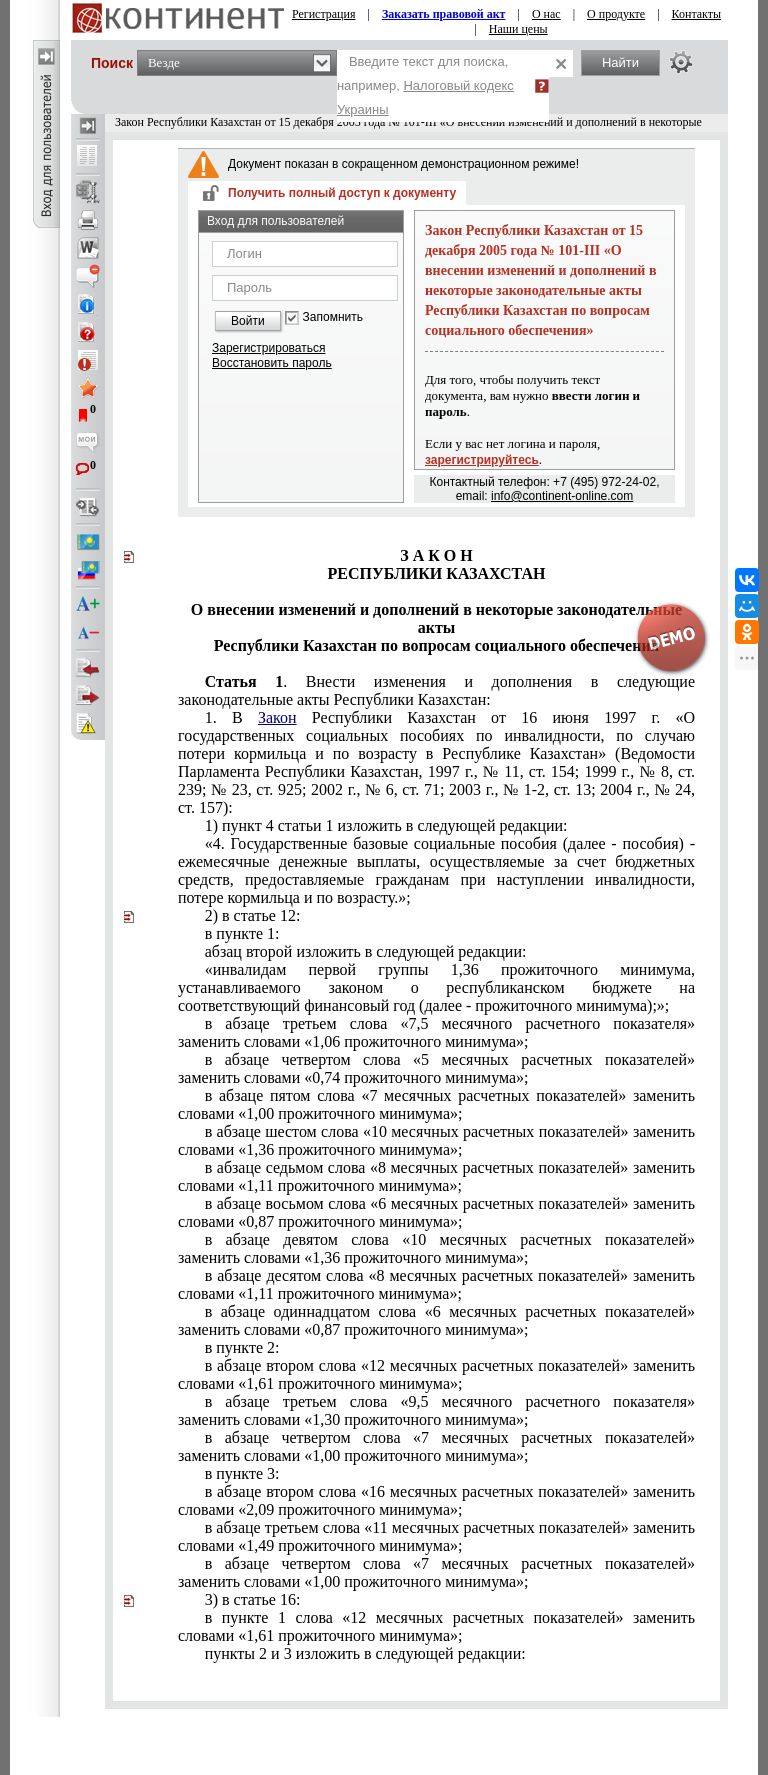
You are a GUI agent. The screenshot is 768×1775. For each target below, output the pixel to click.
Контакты (697, 14)
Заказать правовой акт (444, 14)
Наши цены (518, 29)
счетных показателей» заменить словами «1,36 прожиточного (436, 1248)
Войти (248, 321)
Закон (277, 717)
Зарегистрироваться (268, 348)
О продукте (616, 14)
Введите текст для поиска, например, (425, 85)
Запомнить (333, 317)
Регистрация (324, 14)
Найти (620, 62)
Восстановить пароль (272, 363)
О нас (546, 14)
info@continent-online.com (562, 496)
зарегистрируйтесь (482, 460)
